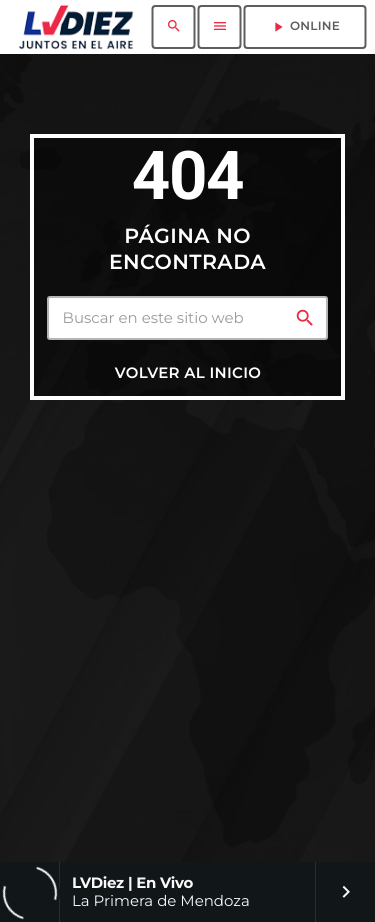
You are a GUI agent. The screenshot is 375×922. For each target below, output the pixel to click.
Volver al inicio (188, 372)
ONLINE (305, 27)
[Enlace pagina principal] (75, 27)
